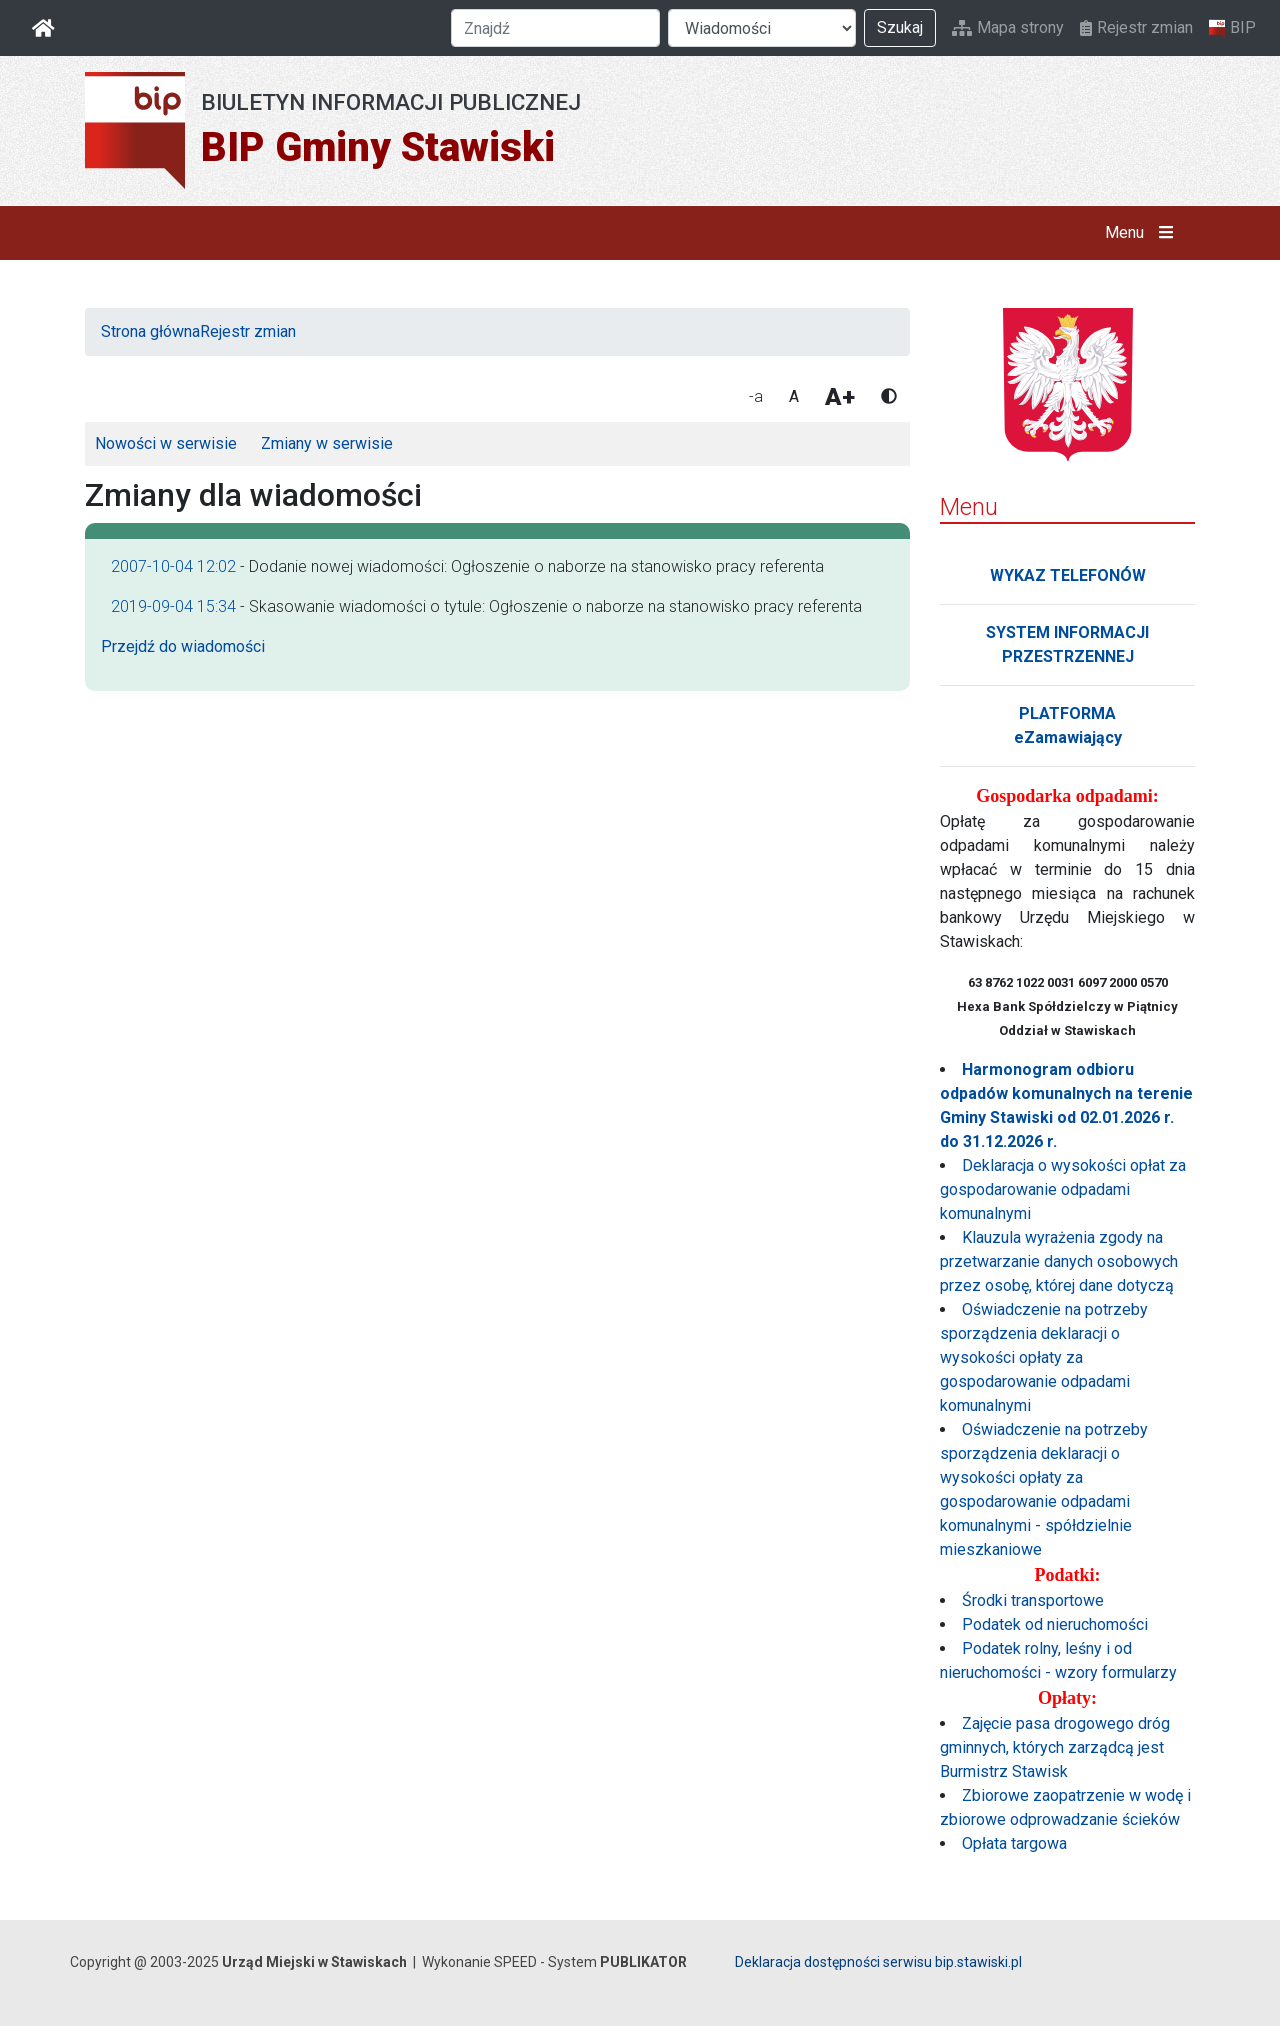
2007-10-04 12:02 (173, 566)
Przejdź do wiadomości (183, 646)
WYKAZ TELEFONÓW (1068, 575)
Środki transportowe (1033, 1600)
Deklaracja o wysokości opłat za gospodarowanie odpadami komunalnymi (1063, 1189)
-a (756, 396)
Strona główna (150, 331)
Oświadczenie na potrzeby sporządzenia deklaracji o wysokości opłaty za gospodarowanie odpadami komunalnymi (1044, 1357)
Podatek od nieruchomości (1055, 1624)
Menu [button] (1143, 233)
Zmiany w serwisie (327, 443)
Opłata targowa (1014, 1843)
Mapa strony (1008, 27)
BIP (1232, 28)
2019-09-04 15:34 (173, 606)
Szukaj (900, 27)
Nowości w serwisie (166, 443)
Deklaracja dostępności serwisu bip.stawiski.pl (878, 1962)
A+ (840, 397)
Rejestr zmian (1136, 27)
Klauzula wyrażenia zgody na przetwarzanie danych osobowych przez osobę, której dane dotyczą (1059, 1261)
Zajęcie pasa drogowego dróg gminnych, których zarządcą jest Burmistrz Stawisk (1055, 1747)
